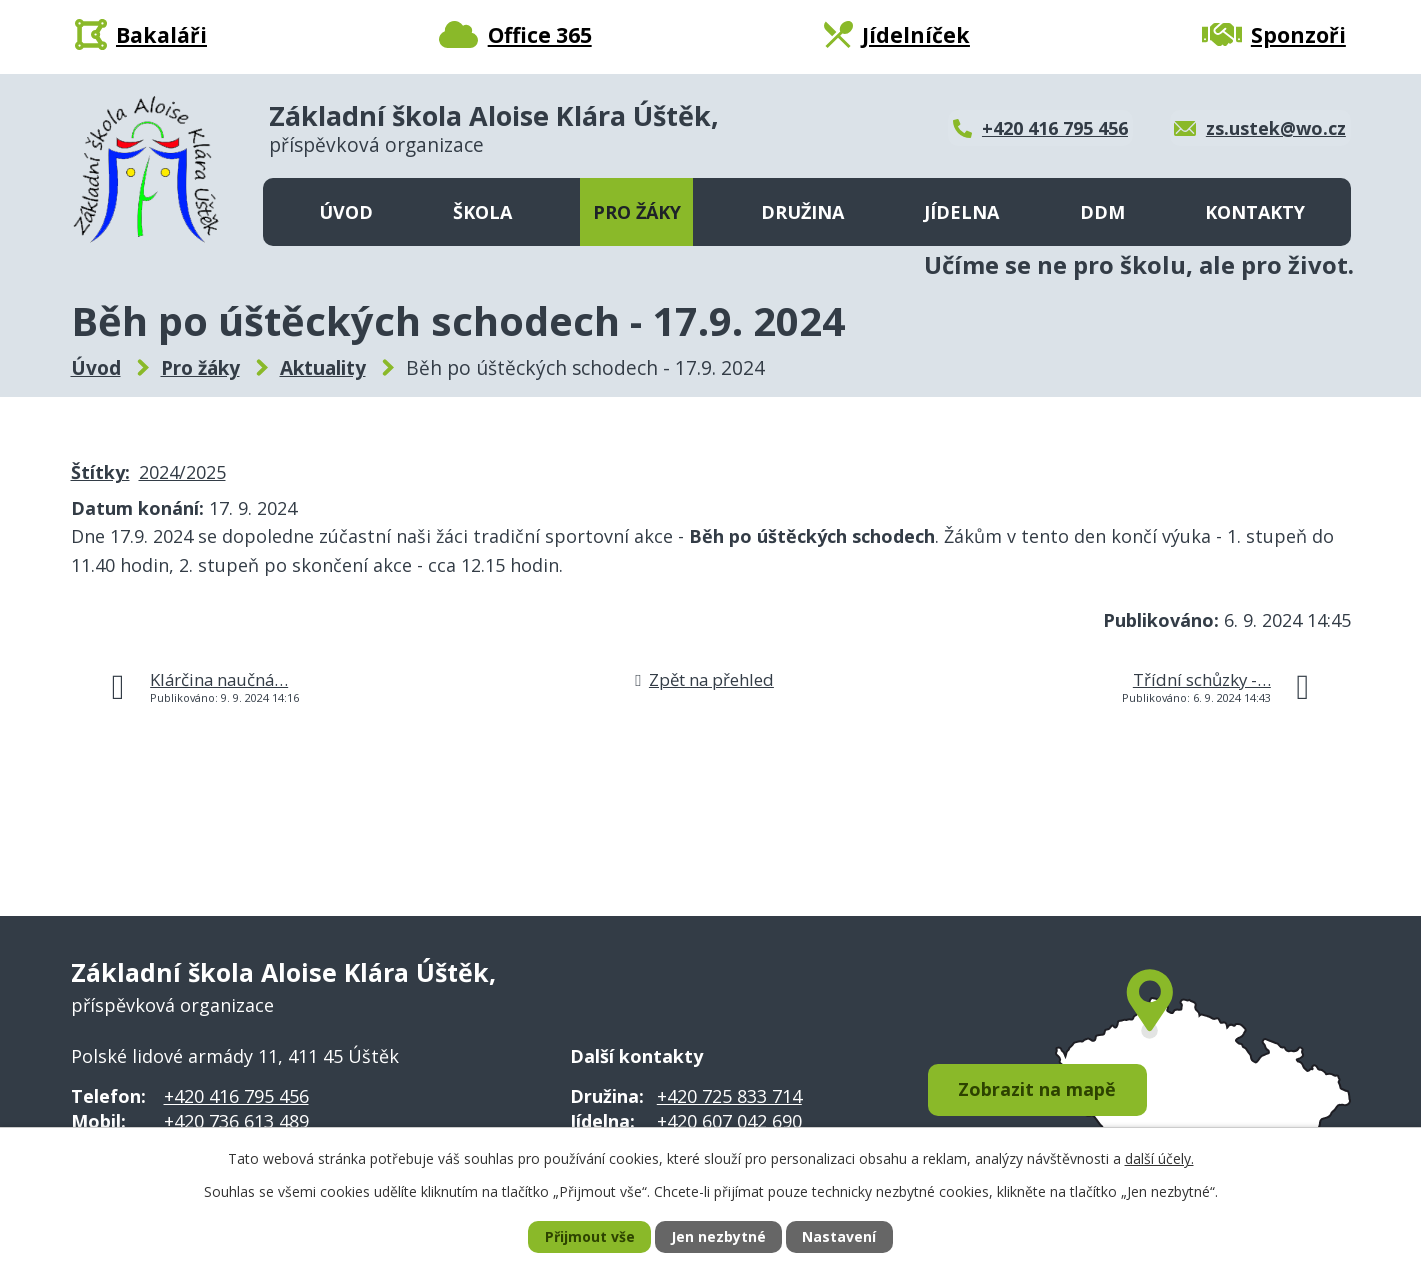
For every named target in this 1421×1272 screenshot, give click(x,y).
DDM (1102, 212)
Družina (802, 212)
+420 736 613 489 (236, 1121)
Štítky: (100, 472)
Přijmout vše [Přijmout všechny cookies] (590, 1237)
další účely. (1159, 1157)
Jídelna (961, 212)
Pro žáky (637, 212)
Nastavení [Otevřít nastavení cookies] (839, 1237)
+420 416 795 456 (236, 1096)
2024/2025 (182, 472)
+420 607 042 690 (729, 1121)
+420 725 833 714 (729, 1096)
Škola (482, 212)
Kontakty (1255, 212)
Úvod (346, 212)
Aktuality (323, 368)
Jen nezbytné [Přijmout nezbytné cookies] (718, 1237)
